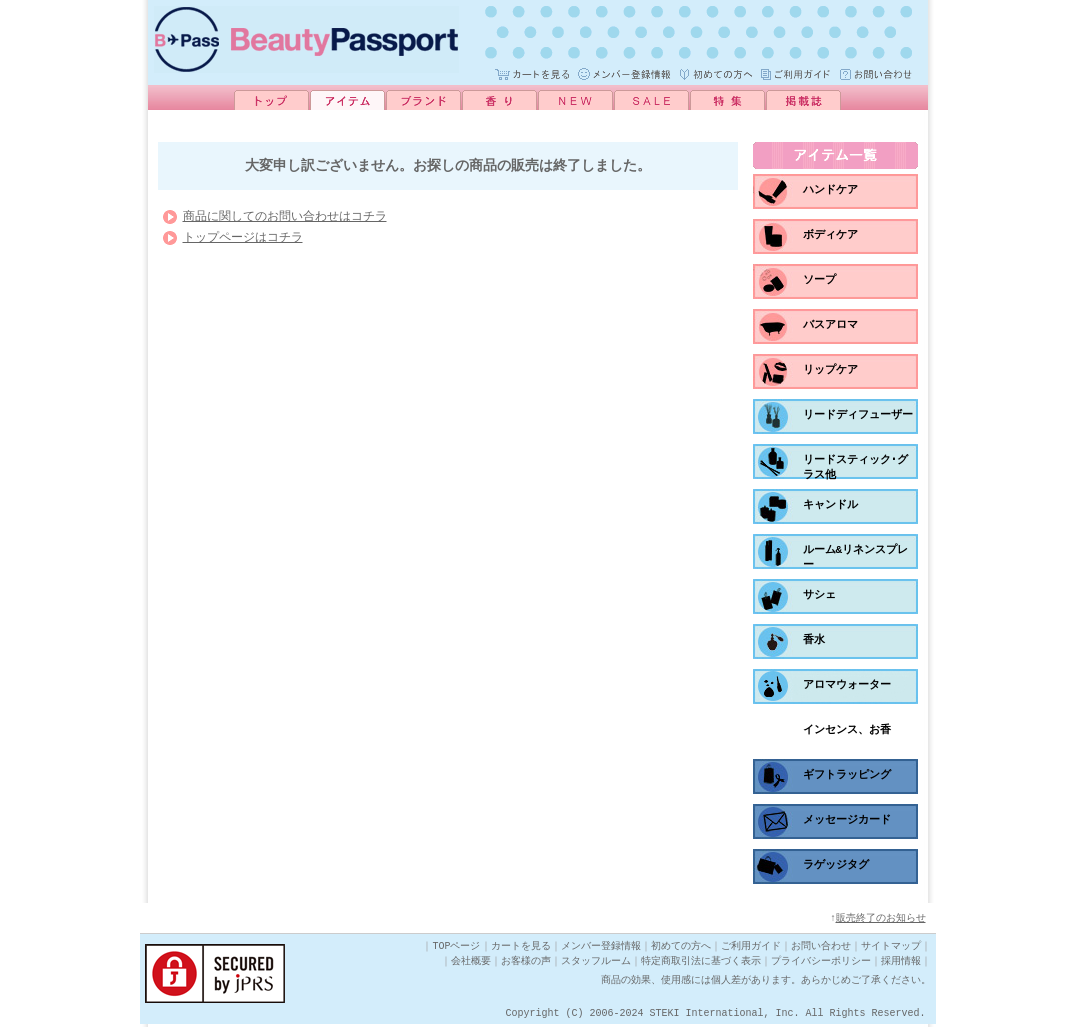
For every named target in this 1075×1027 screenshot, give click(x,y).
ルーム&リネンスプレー (856, 557)
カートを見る (521, 949)
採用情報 (901, 964)
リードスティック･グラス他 (855, 467)
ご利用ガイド (751, 949)
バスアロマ (830, 324)
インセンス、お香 (847, 729)
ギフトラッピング (847, 774)
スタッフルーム (596, 964)
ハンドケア (830, 189)
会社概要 (471, 964)
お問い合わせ (821, 949)
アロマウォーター (847, 684)
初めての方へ (681, 949)
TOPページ (457, 949)
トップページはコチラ (243, 242)
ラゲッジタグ (836, 864)
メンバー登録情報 (601, 949)
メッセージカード (847, 819)
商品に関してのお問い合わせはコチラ (285, 221)
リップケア (830, 369)
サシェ (819, 594)
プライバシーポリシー (821, 964)
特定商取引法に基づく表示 (701, 964)
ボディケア (830, 234)
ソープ (819, 279)
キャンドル (830, 504)
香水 (814, 639)
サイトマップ (891, 949)
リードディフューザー (858, 414)
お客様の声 (526, 964)
